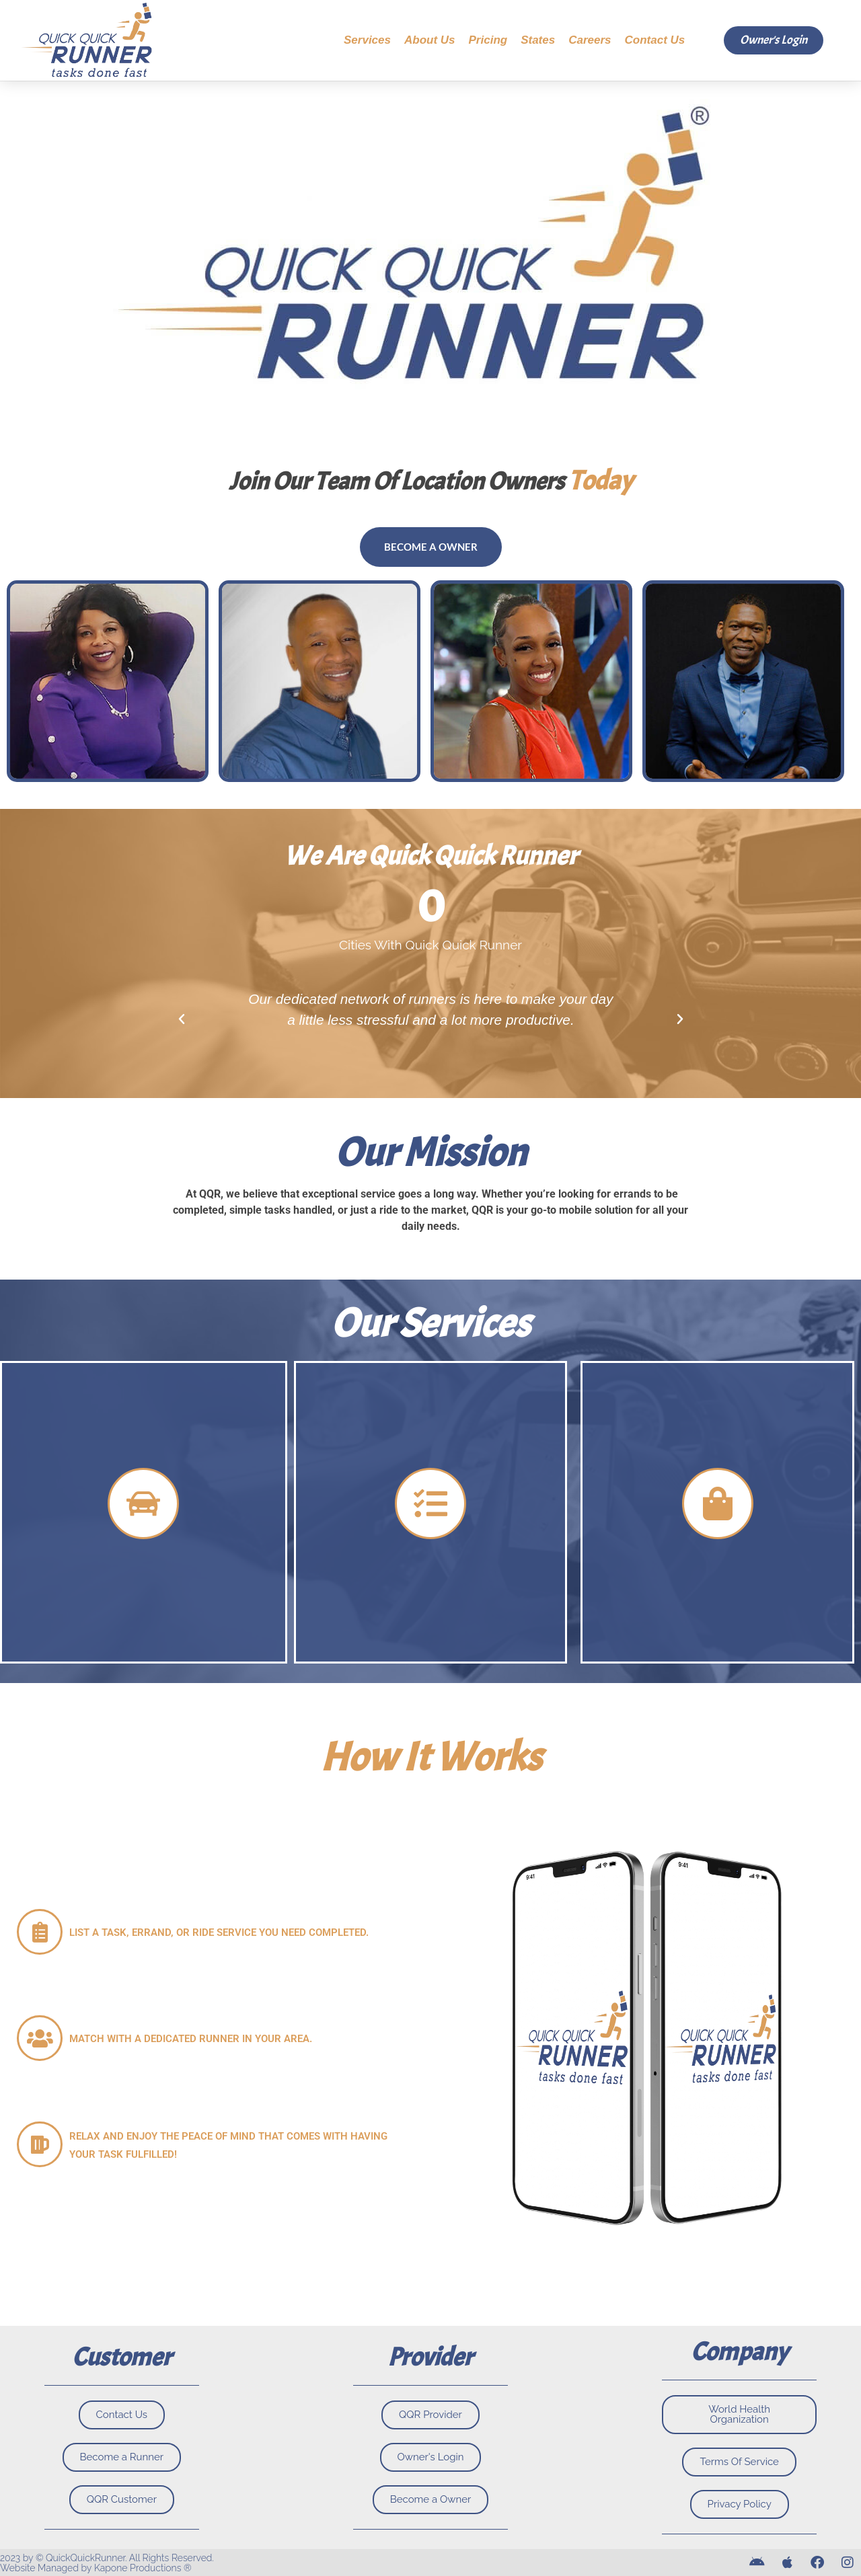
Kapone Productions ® (143, 2568)
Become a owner (431, 547)
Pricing (488, 40)
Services (367, 40)
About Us (429, 40)
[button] (181, 1019)
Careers (589, 40)
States (538, 40)
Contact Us (655, 40)
